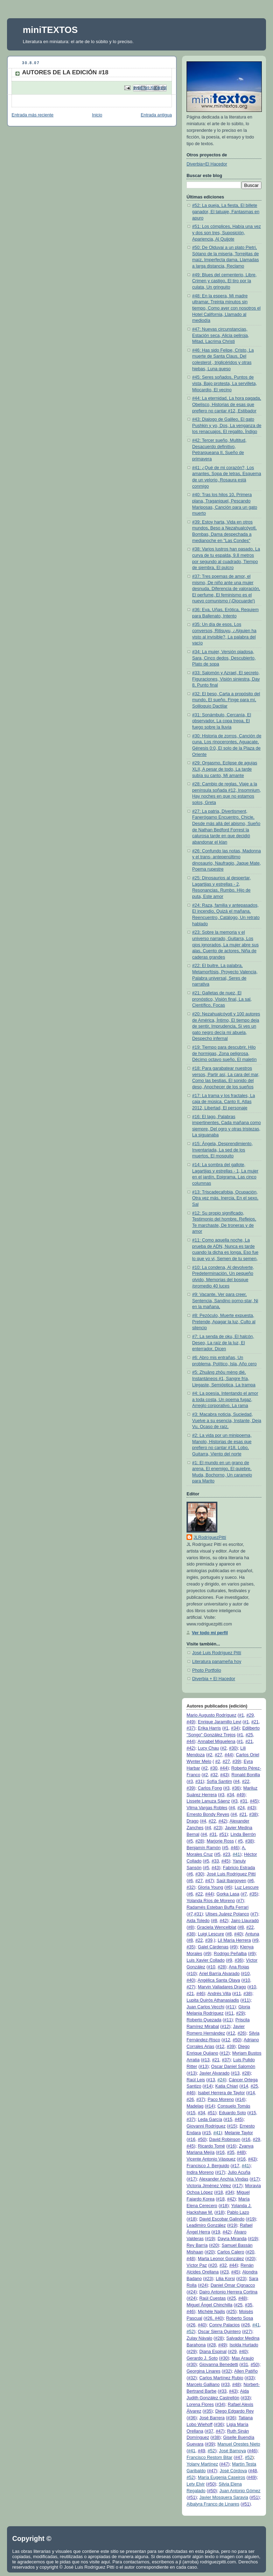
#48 (240, 2152)
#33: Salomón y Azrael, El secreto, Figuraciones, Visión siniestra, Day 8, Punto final (226, 679)
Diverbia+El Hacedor (207, 164)
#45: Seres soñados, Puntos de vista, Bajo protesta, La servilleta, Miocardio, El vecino (224, 383)
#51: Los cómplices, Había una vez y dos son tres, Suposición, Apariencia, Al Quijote (226, 232)
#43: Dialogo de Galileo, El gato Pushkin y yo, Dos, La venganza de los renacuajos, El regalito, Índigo (226, 425)
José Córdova (233, 2470)
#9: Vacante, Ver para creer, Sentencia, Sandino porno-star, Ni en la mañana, (225, 1300)
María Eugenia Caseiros (221, 2477)
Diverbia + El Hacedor (213, 1678)
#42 (190, 1748)
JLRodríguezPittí (210, 1537)
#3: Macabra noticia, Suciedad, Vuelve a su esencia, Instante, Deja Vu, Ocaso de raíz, (226, 1420)
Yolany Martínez (202, 2464)
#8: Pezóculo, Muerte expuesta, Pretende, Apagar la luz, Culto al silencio (223, 1321)
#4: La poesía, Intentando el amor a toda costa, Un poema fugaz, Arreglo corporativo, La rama (225, 1399)
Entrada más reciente (33, 115)
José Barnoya (232, 2450)
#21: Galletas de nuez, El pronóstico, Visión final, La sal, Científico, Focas (222, 999)
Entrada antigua (156, 115)
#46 (234, 1847)
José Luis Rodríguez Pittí (216, 1652)
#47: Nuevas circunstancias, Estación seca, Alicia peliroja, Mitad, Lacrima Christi (220, 335)
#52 (190, 2331)
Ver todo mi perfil (210, 1632)
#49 (190, 1721)
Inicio (97, 115)
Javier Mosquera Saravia (223, 2497)
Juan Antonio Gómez (239, 2490)
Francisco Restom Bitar (209, 2457)
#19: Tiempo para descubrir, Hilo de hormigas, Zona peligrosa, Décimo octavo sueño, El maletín (224, 1053)
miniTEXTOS (50, 30)
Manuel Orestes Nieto (238, 2444)
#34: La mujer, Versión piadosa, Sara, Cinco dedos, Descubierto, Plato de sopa (224, 658)
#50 (236, 2039)
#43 (223, 1774)
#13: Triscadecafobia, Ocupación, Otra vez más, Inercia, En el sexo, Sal (225, 1198)
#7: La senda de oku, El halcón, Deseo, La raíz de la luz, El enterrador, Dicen (223, 1342)
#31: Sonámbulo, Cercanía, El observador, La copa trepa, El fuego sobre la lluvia (221, 721)
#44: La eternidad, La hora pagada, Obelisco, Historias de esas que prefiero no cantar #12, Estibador (226, 404)
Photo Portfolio (206, 1670)
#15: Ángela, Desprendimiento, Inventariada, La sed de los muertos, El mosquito (222, 1149)
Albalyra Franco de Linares (213, 2504)
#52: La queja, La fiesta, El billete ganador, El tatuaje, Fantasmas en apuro (225, 211)
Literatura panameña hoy (216, 1661)
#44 (190, 1741)
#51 (222, 1834)
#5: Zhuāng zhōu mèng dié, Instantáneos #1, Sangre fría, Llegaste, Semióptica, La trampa (223, 1378)
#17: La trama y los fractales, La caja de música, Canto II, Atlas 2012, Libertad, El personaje (223, 1101)
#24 (221, 2079)
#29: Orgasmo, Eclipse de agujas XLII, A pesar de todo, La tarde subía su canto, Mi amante (224, 769)
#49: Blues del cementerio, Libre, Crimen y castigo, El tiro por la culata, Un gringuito (224, 281)
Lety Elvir (196, 2484)
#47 (208, 1880)
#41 (236, 1854)
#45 (253, 1801)
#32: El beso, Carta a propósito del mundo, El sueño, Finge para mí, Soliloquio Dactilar (226, 700)
